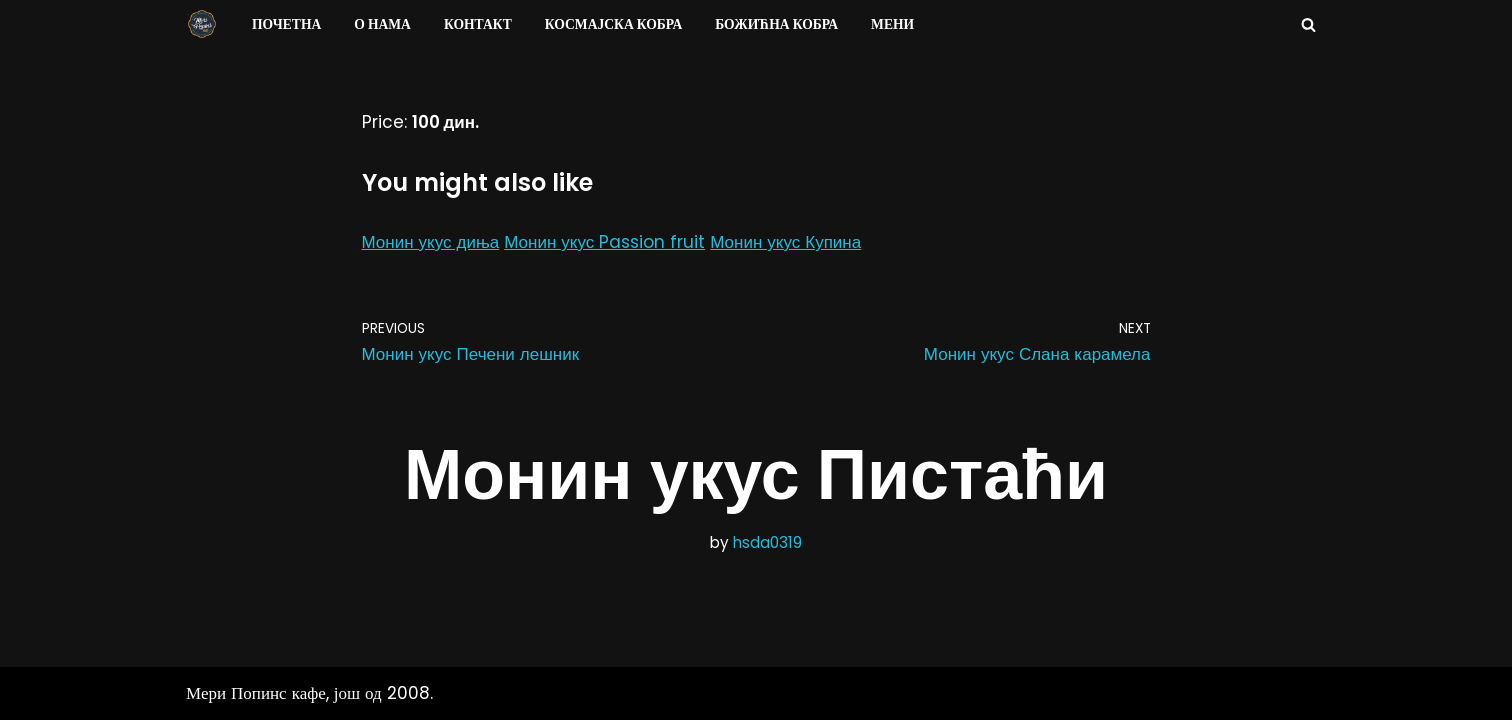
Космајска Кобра (613, 24)
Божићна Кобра (776, 24)
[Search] (1308, 24)
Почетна (286, 24)
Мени (892, 24)
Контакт (478, 24)
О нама (382, 24)
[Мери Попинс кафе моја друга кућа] (202, 24)
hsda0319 (767, 542)
